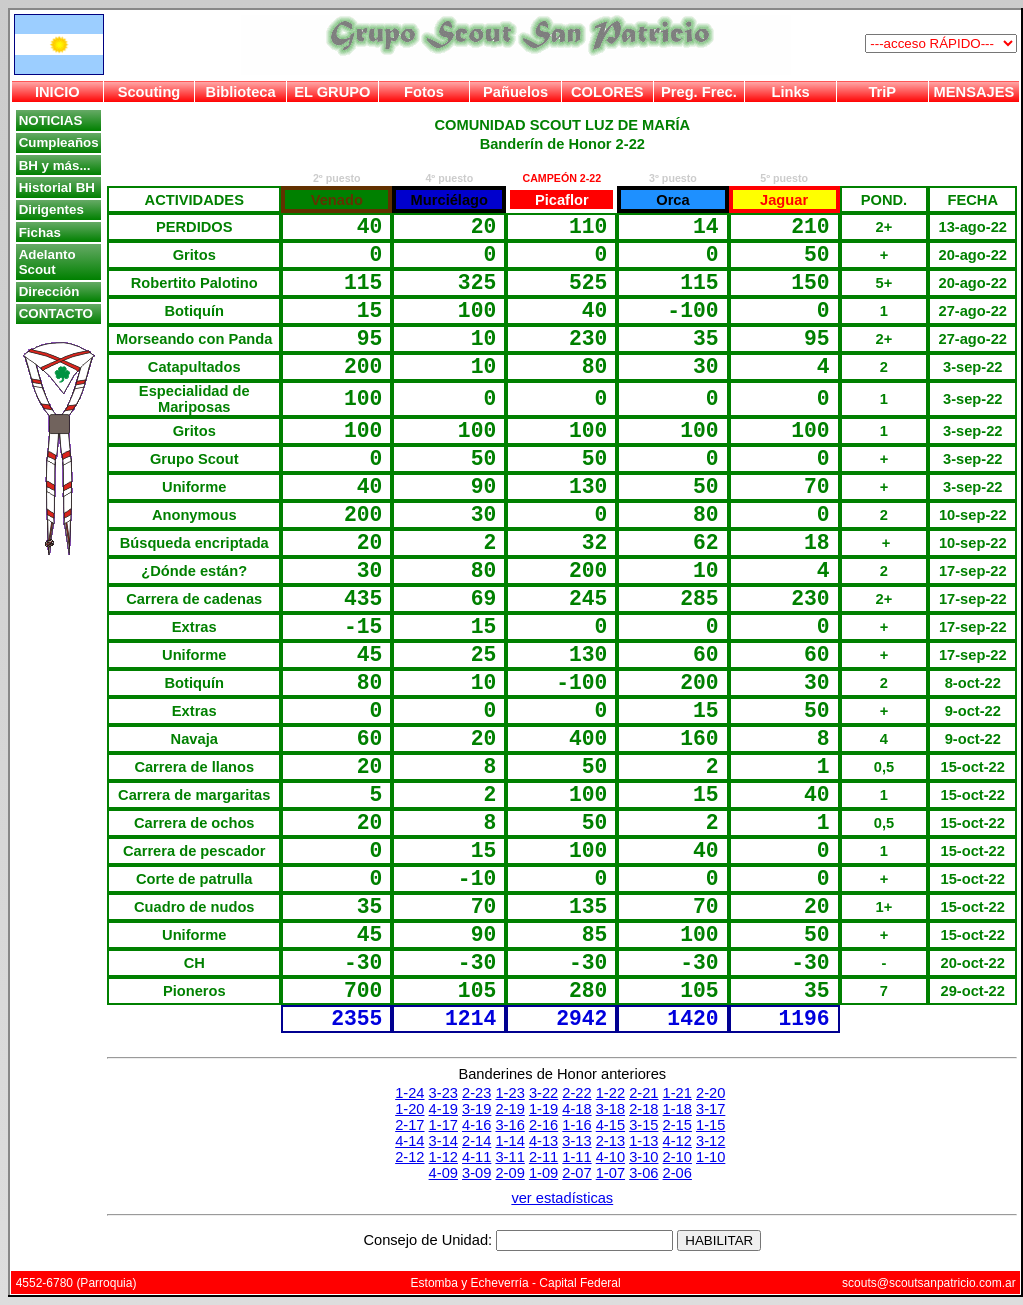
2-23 (476, 1093)
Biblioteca (241, 92)
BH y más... (55, 165)
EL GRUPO (332, 92)
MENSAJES (974, 92)
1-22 (610, 1093)
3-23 (443, 1093)
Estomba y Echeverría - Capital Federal (516, 1283)
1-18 (677, 1109)
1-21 (677, 1093)
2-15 (677, 1125)
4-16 (476, 1125)
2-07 (576, 1173)
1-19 (543, 1109)
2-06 (677, 1173)
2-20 (710, 1093)
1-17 (443, 1125)
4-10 (610, 1157)
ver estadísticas (562, 1198)
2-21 (643, 1093)
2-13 (610, 1141)
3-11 (509, 1157)
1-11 (576, 1157)
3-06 (643, 1173)
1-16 (576, 1125)
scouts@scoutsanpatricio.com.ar (929, 1283)
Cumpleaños (59, 142)
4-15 (610, 1125)
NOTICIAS (51, 120)
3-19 (476, 1109)
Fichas (40, 232)
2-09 (509, 1173)
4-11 (476, 1157)
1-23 (509, 1093)
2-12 (409, 1157)
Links (790, 92)
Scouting (149, 92)
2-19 (509, 1109)
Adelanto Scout (47, 262)
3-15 (643, 1125)
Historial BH (57, 187)
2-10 (677, 1157)
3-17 (710, 1109)
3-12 (710, 1141)
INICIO (57, 92)
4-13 (543, 1141)
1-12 (443, 1157)
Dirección (49, 291)
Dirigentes (51, 209)
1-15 (710, 1125)
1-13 (643, 1141)
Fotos (424, 92)
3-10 (643, 1157)
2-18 (643, 1109)
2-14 (476, 1141)
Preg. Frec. (699, 92)
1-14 (509, 1141)
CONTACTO (56, 313)
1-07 (610, 1173)
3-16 (509, 1125)
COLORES (607, 92)
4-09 (443, 1173)
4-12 (677, 1141)
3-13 (576, 1141)
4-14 (409, 1141)
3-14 (443, 1141)
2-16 (543, 1125)
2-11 (543, 1157)
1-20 (409, 1109)
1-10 (710, 1157)
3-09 (476, 1173)
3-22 (543, 1093)
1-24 (409, 1093)
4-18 (576, 1109)
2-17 (409, 1125)
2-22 (576, 1093)
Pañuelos (515, 92)
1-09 (543, 1173)
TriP (882, 92)
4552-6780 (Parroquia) (76, 1283)
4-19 (443, 1109)
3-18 (610, 1109)
